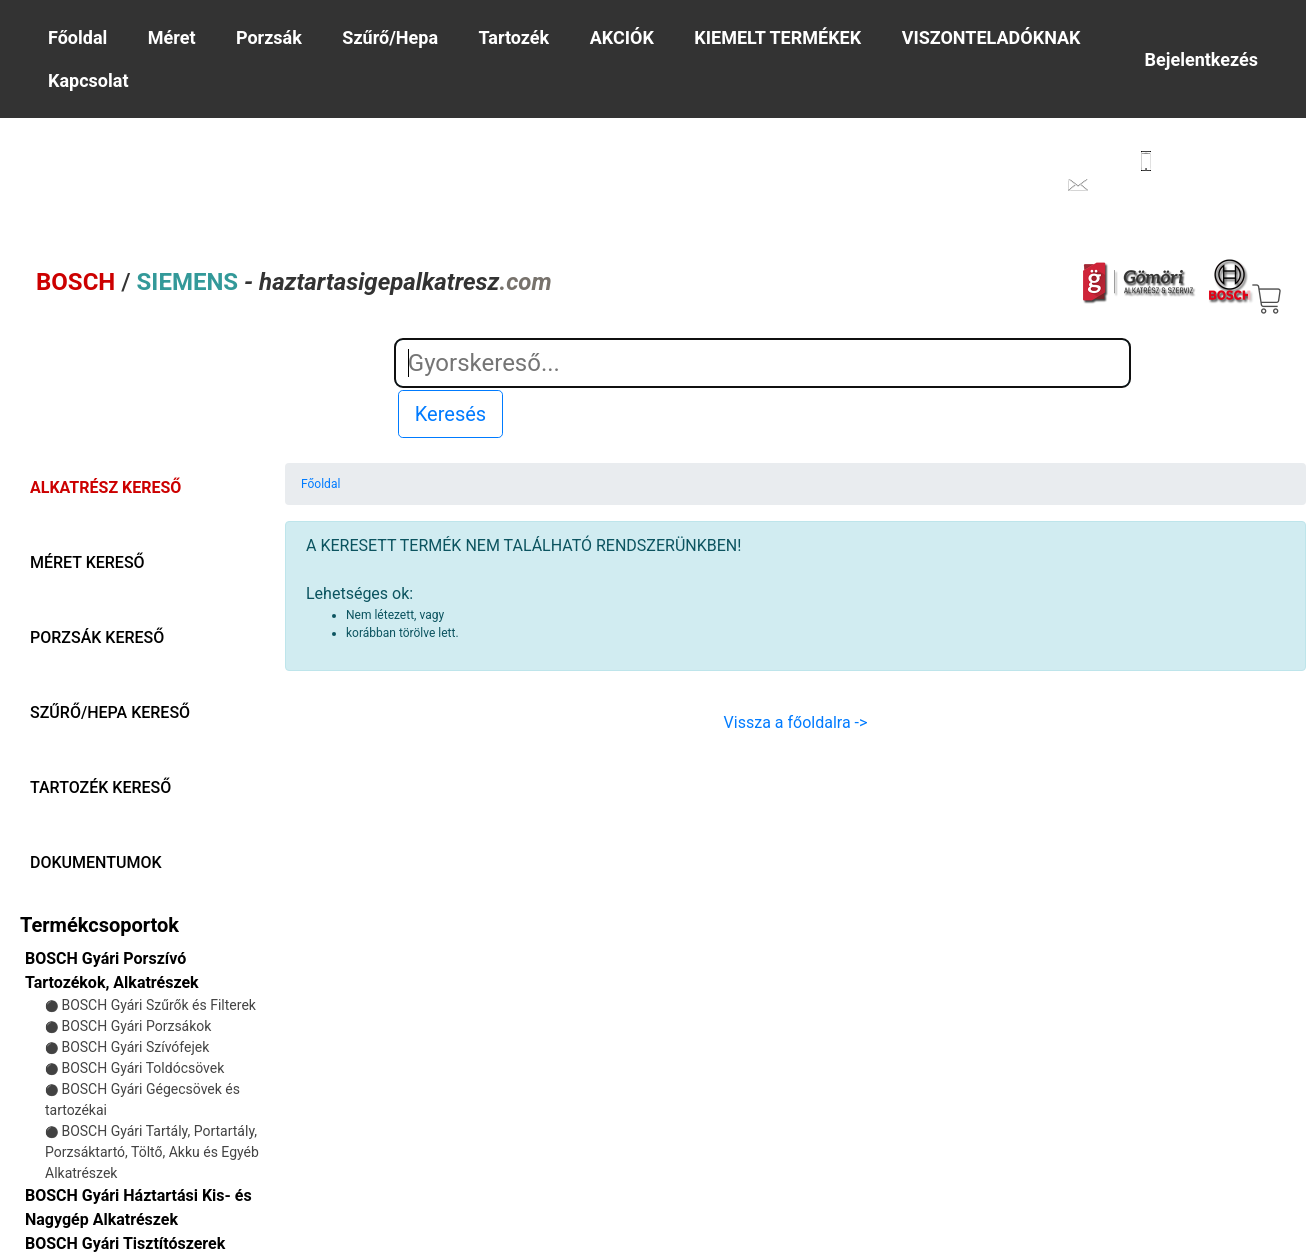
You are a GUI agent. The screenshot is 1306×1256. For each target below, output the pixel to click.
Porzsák (269, 37)
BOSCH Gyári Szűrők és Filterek (158, 1005)
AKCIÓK (622, 37)
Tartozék (513, 37)
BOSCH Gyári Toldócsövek (142, 1068)
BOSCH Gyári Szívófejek (135, 1047)
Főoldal (77, 37)
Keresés (450, 414)
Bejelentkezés (1201, 59)
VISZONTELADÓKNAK (991, 37)
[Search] (763, 363)
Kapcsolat (88, 80)
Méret (172, 37)
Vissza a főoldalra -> (796, 722)
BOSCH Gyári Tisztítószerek (125, 1243)
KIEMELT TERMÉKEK (777, 37)
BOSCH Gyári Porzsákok (136, 1026)
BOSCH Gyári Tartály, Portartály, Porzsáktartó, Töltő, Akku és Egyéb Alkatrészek (152, 1152)
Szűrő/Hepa (390, 37)
